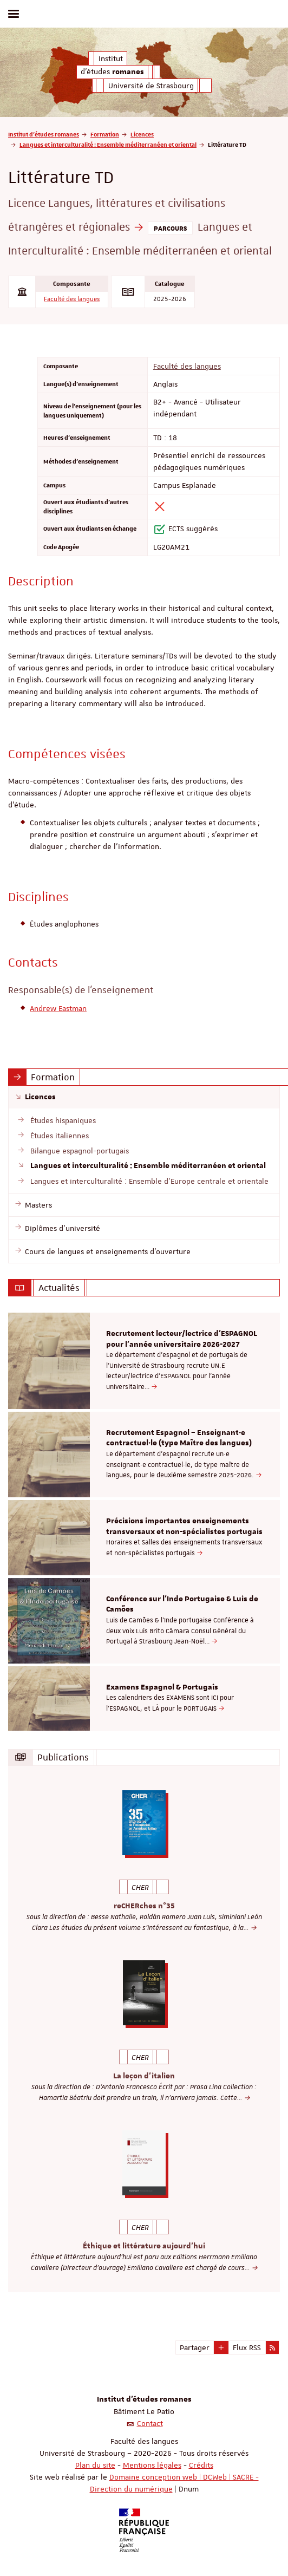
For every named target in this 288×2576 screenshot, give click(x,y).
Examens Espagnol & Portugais (162, 1687)
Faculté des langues (72, 299)
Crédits (201, 2465)
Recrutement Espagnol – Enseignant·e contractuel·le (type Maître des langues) (179, 1438)
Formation (104, 134)
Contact (150, 2423)
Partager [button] (195, 2347)
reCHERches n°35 (144, 1906)
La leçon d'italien (144, 2076)
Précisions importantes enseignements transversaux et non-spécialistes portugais (184, 1526)
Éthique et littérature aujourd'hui (144, 2246)
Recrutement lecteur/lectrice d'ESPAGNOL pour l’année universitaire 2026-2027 (181, 1339)
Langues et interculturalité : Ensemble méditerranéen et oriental (108, 144)
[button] (221, 2347)
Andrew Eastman (58, 1008)
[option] (144, 1361)
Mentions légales (152, 2465)
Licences (142, 134)
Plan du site (95, 2465)
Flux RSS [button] (247, 2347)
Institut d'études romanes (43, 134)
